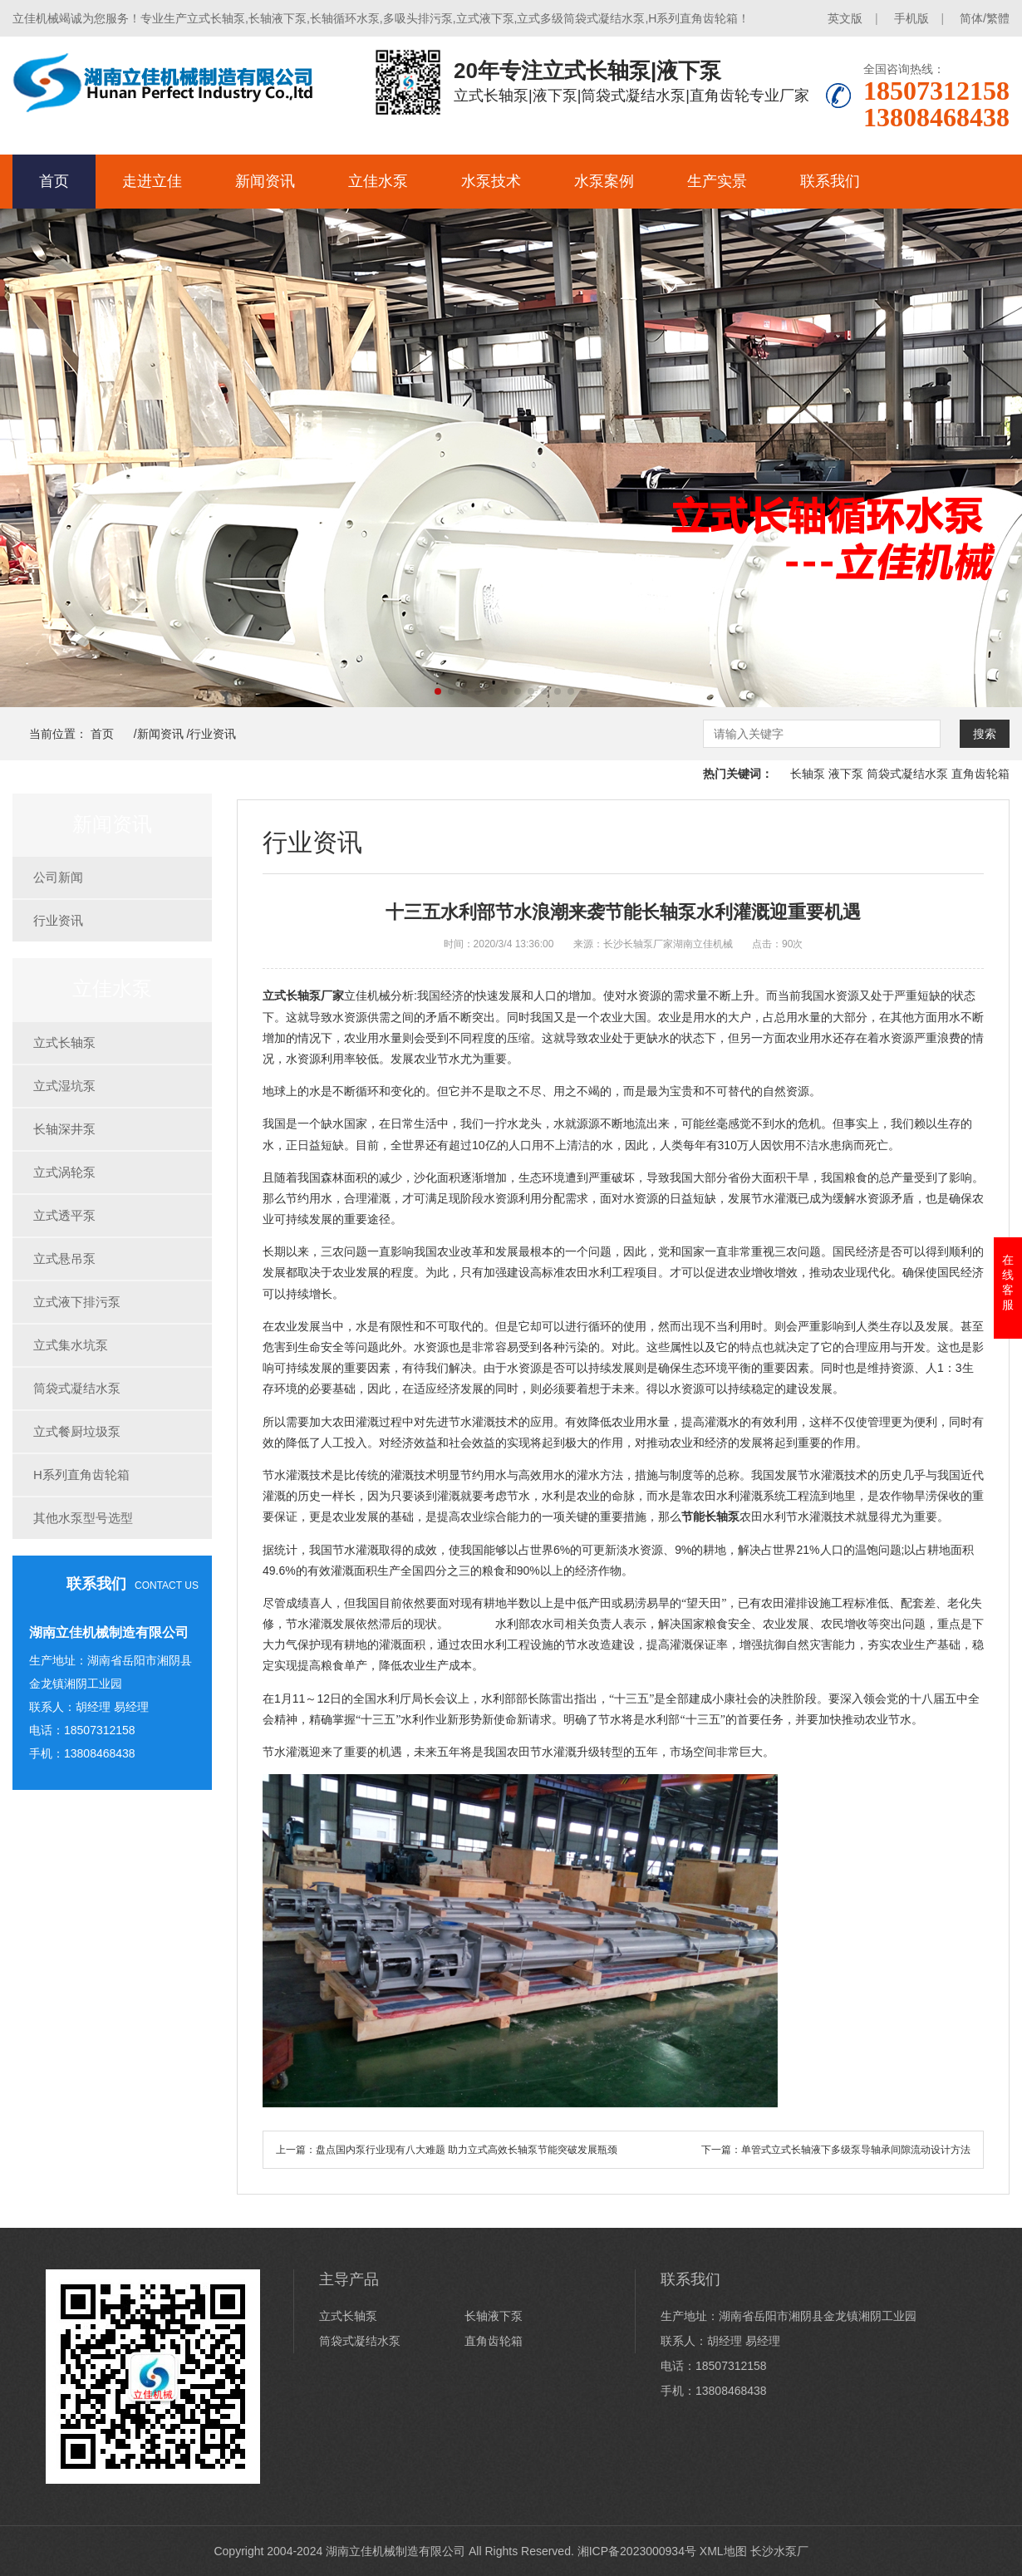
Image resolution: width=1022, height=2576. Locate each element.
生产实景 (717, 181)
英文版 (845, 18)
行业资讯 (212, 733)
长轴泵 (807, 773)
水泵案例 (604, 181)
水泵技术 (491, 181)
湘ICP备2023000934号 (636, 2551)
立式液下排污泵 (76, 1302)
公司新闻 (58, 877)
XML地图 (723, 2551)
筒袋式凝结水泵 (907, 773)
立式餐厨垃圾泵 (76, 1431)
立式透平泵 (64, 1215)
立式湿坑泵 (64, 1086)
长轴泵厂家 (315, 996)
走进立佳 (152, 181)
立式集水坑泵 (70, 1345)
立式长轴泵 (64, 1042)
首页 (54, 181)
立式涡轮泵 (64, 1172)
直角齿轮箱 (980, 773)
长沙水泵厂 (779, 2551)
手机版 (911, 18)
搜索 (984, 733)
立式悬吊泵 (64, 1258)
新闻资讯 (265, 181)
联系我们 (830, 181)
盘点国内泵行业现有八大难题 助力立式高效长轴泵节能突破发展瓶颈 (466, 2150)
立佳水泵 (378, 181)
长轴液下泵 (493, 2316)
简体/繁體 (985, 18)
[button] (438, 691)
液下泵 (845, 773)
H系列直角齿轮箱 (81, 1474)
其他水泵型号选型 (83, 1518)
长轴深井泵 (64, 1129)
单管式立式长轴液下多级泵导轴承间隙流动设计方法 (855, 2150)
